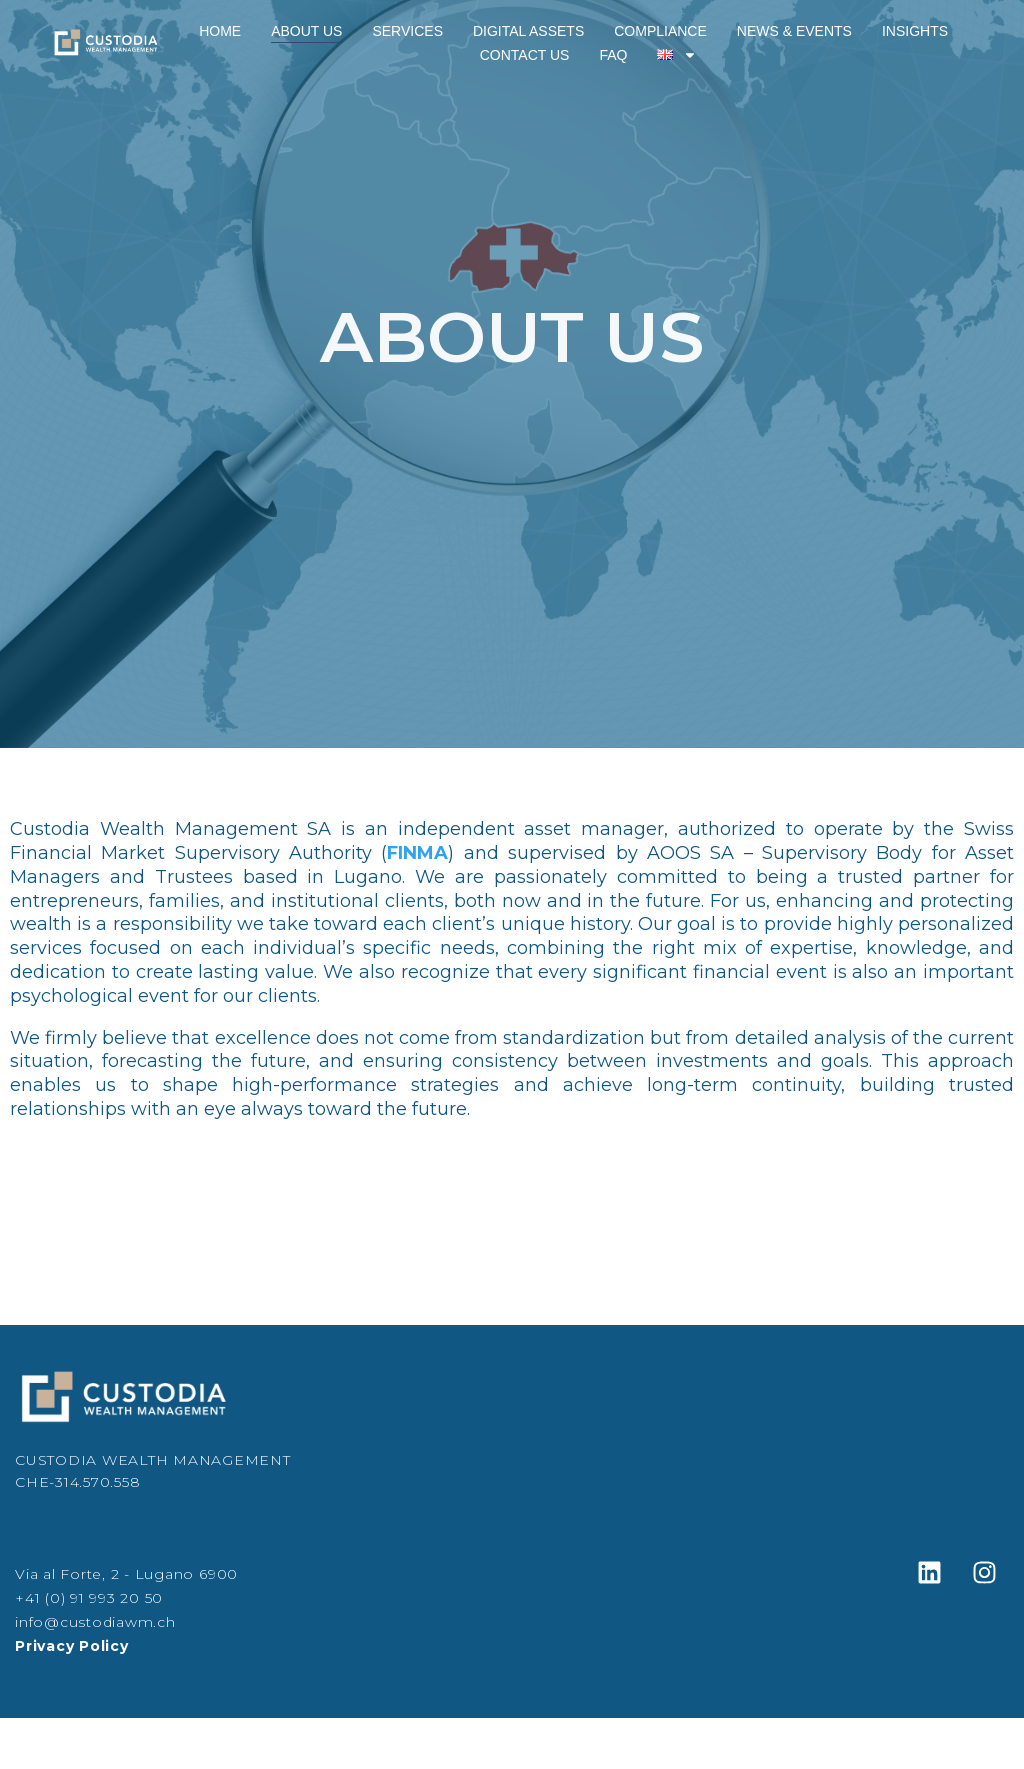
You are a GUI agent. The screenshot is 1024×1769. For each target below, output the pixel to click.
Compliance (660, 31)
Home (220, 31)
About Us (306, 31)
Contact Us (525, 55)
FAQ (613, 55)
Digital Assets (528, 31)
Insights (915, 31)
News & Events (794, 31)
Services (407, 31)
